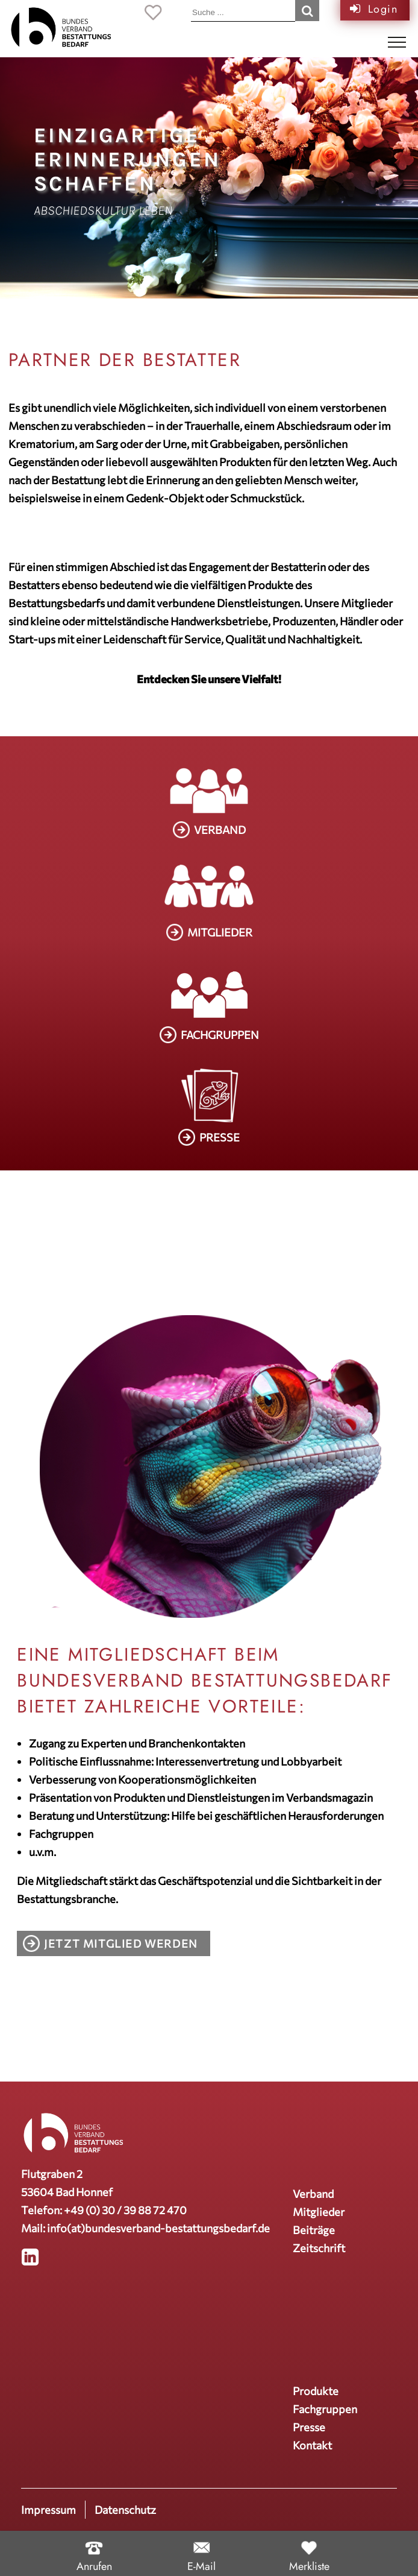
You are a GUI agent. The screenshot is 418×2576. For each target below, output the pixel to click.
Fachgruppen (325, 2409)
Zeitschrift (319, 2248)
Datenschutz (125, 2509)
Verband (313, 2193)
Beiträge (314, 2230)
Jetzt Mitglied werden (121, 1943)
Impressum (48, 2509)
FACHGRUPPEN (220, 1034)
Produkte (315, 2391)
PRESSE (219, 1137)
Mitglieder (319, 2211)
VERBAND (220, 829)
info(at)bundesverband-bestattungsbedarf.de (158, 2228)
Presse (309, 2427)
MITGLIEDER (219, 932)
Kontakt (312, 2445)
